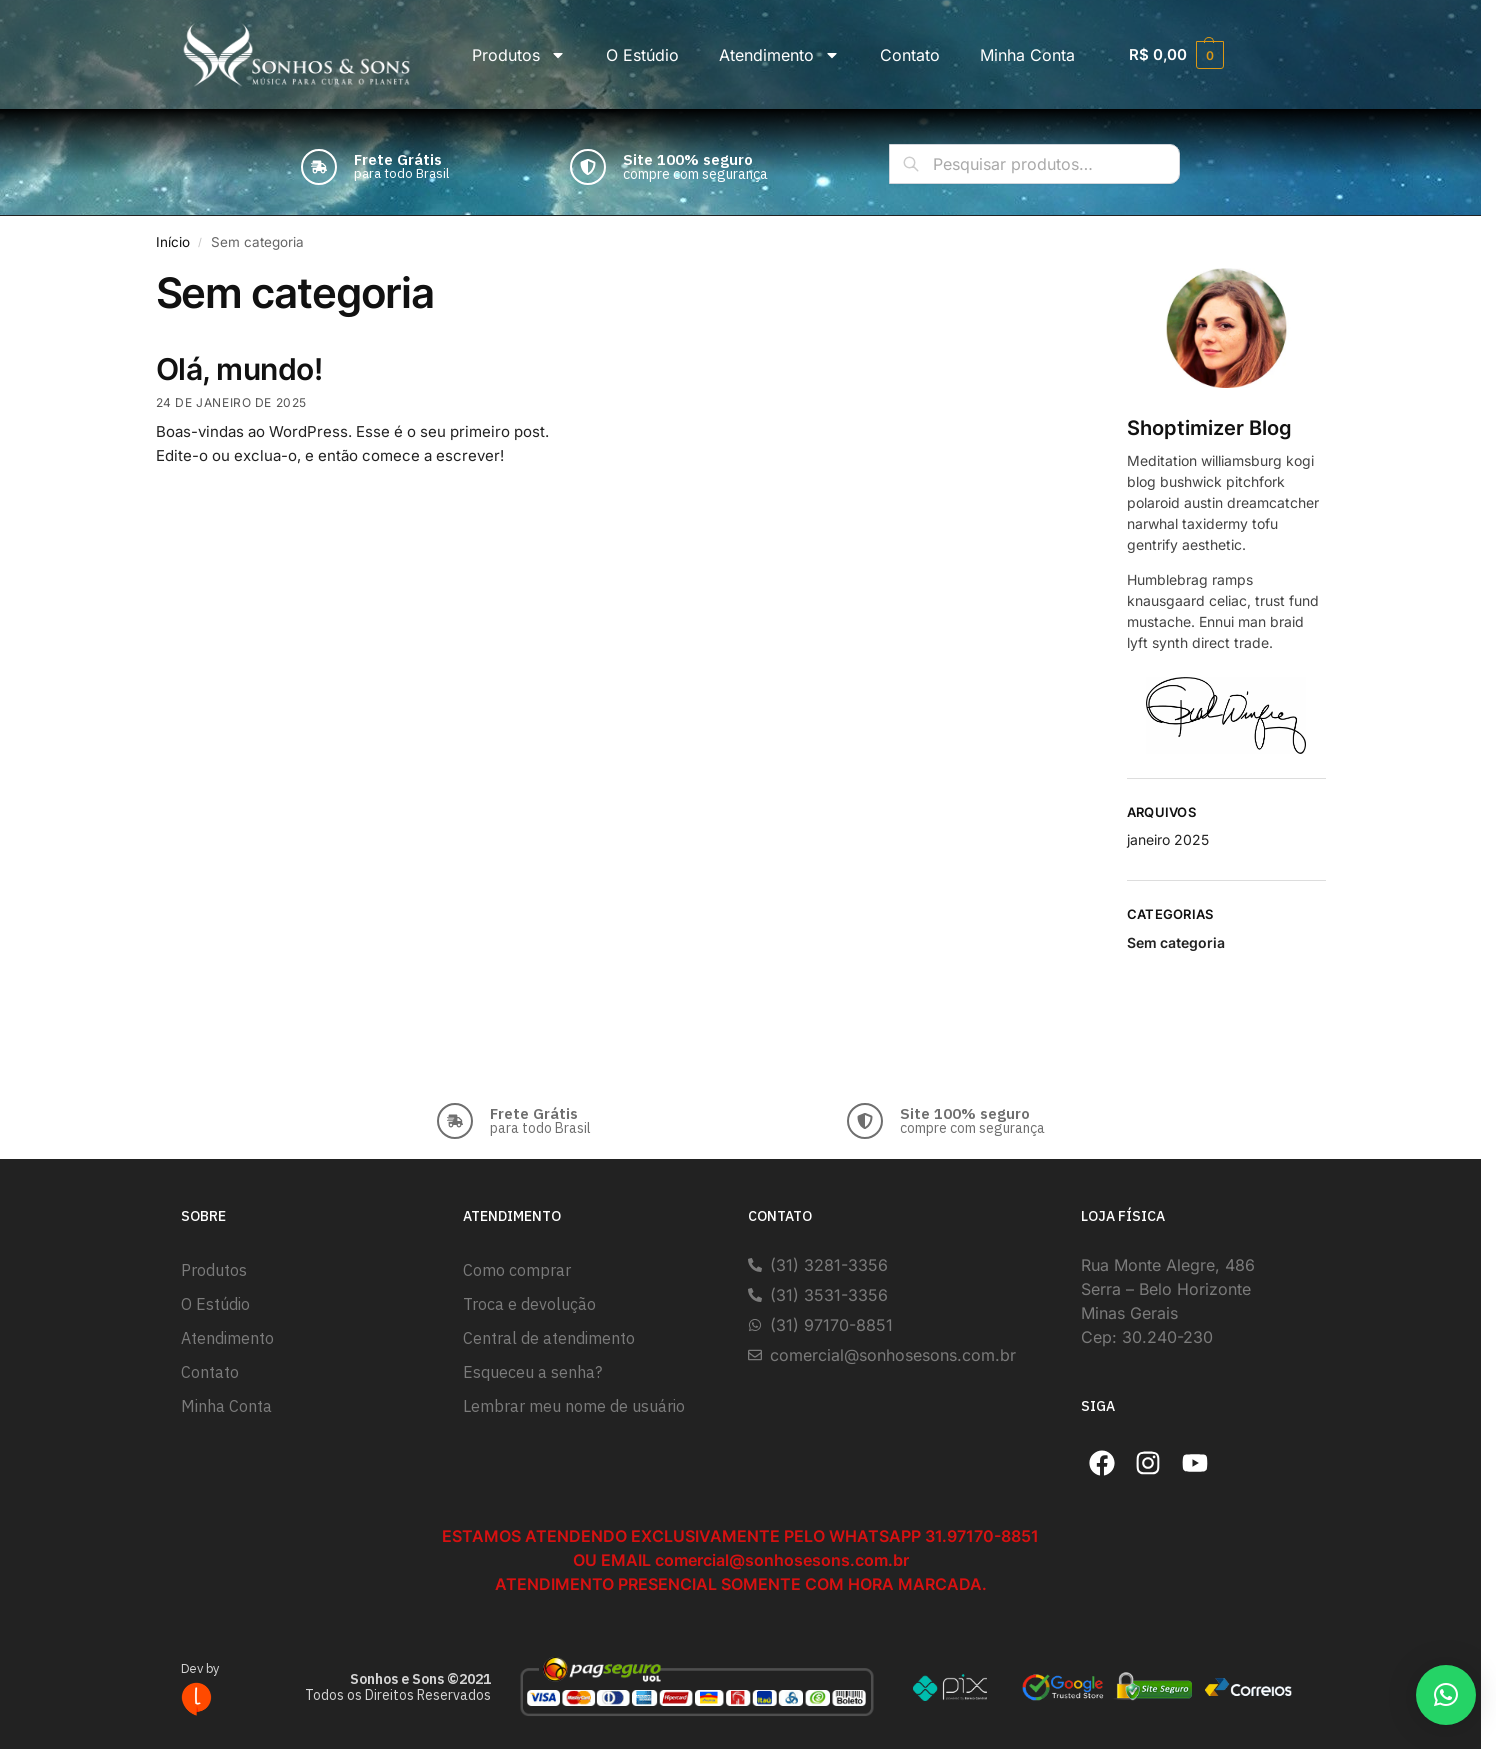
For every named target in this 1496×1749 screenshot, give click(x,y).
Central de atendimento (549, 1338)
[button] (1446, 1695)
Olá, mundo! (239, 369)
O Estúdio (642, 55)
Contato (910, 55)
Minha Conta (1027, 55)
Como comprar (517, 1270)
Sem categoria (1176, 942)
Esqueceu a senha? (532, 1372)
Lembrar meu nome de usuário (574, 1406)
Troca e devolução (529, 1304)
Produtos (519, 55)
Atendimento (779, 55)
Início (173, 242)
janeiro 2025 (1168, 839)
